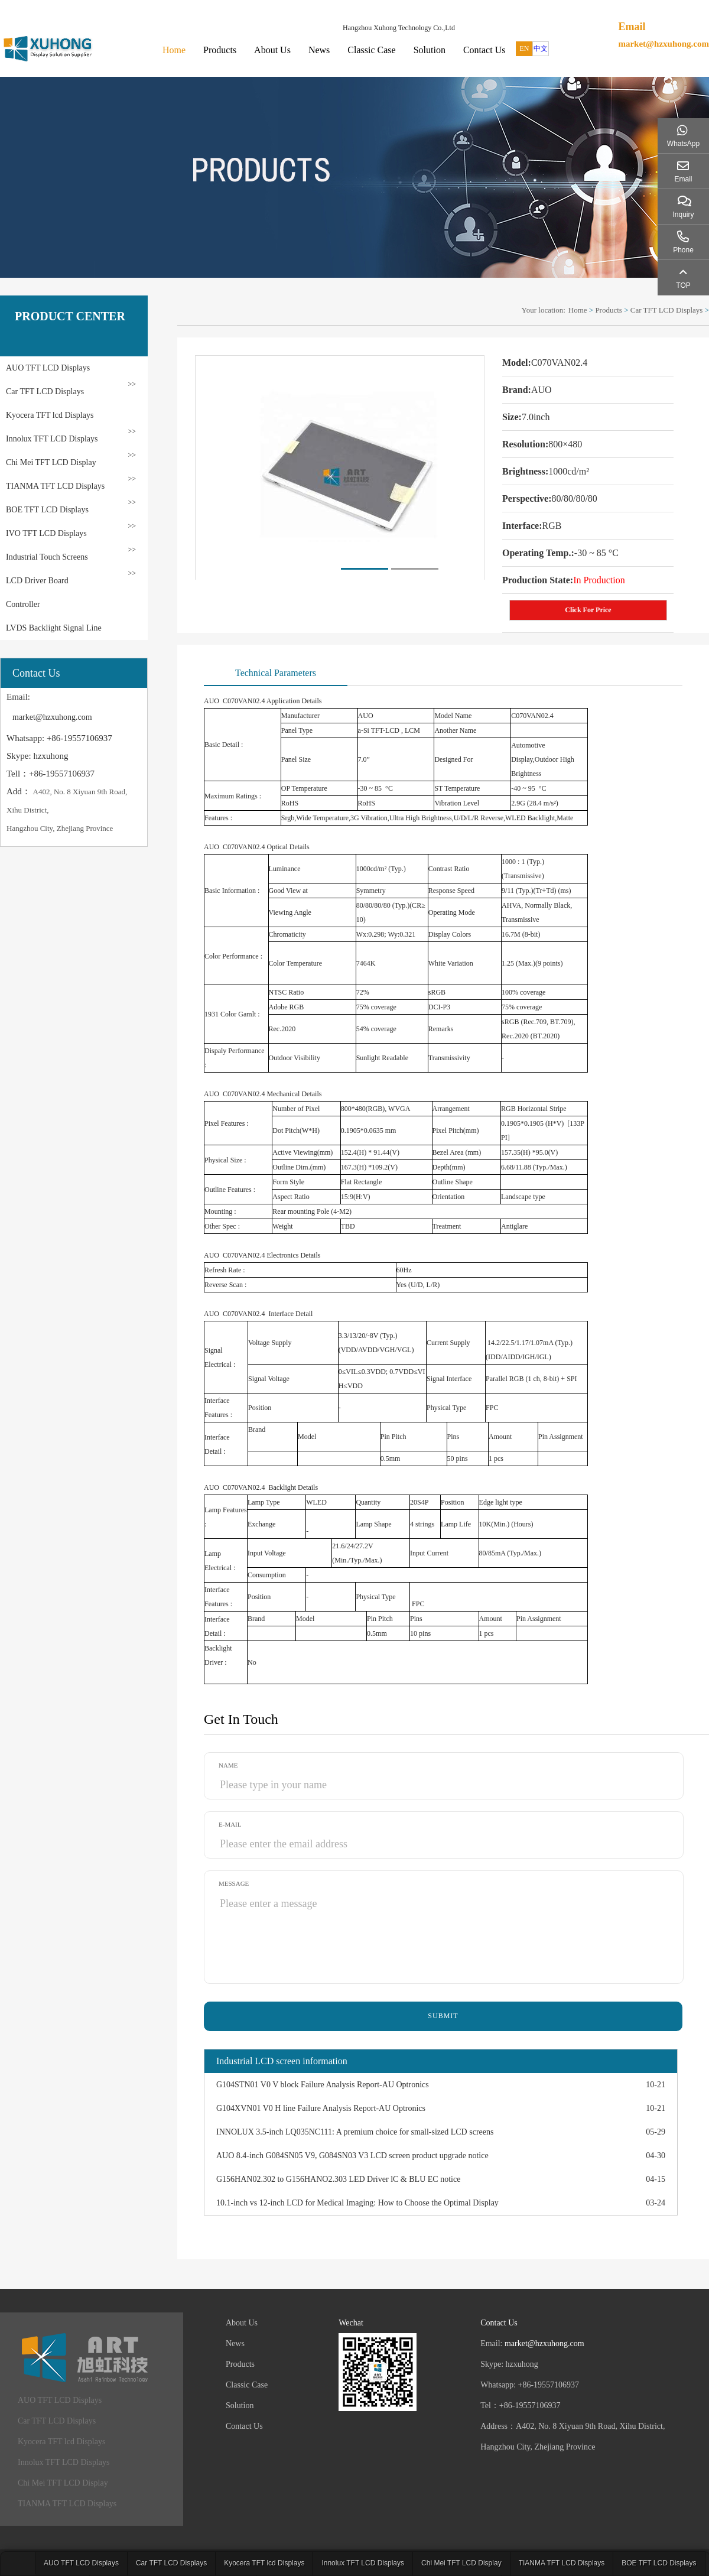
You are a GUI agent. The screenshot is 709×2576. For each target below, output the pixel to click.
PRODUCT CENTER (70, 316)
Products (219, 50)
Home (174, 50)
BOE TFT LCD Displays (47, 509)
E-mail (230, 1824)
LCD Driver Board (37, 580)
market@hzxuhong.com (663, 43)
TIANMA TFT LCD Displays (55, 486)
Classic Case (371, 50)
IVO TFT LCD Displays (46, 533)
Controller (23, 604)
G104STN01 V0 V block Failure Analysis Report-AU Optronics (322, 2084)
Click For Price (588, 610)
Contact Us (484, 50)
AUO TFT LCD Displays (48, 367)
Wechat (351, 2322)
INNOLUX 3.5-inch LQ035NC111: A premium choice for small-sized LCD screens (354, 2131)
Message (234, 1883)
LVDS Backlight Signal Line (54, 627)
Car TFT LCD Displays (45, 391)
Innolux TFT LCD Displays (51, 438)
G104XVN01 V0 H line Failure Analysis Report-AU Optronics (320, 2108)
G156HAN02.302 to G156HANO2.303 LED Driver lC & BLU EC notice (338, 2179)
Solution (429, 50)
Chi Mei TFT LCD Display (51, 462)
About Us (272, 50)
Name (228, 1765)
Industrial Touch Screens (47, 557)
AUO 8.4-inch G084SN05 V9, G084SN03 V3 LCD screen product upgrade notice (352, 2155)
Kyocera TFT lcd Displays (49, 415)
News (319, 50)
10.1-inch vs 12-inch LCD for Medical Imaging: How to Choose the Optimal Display (357, 2202)
